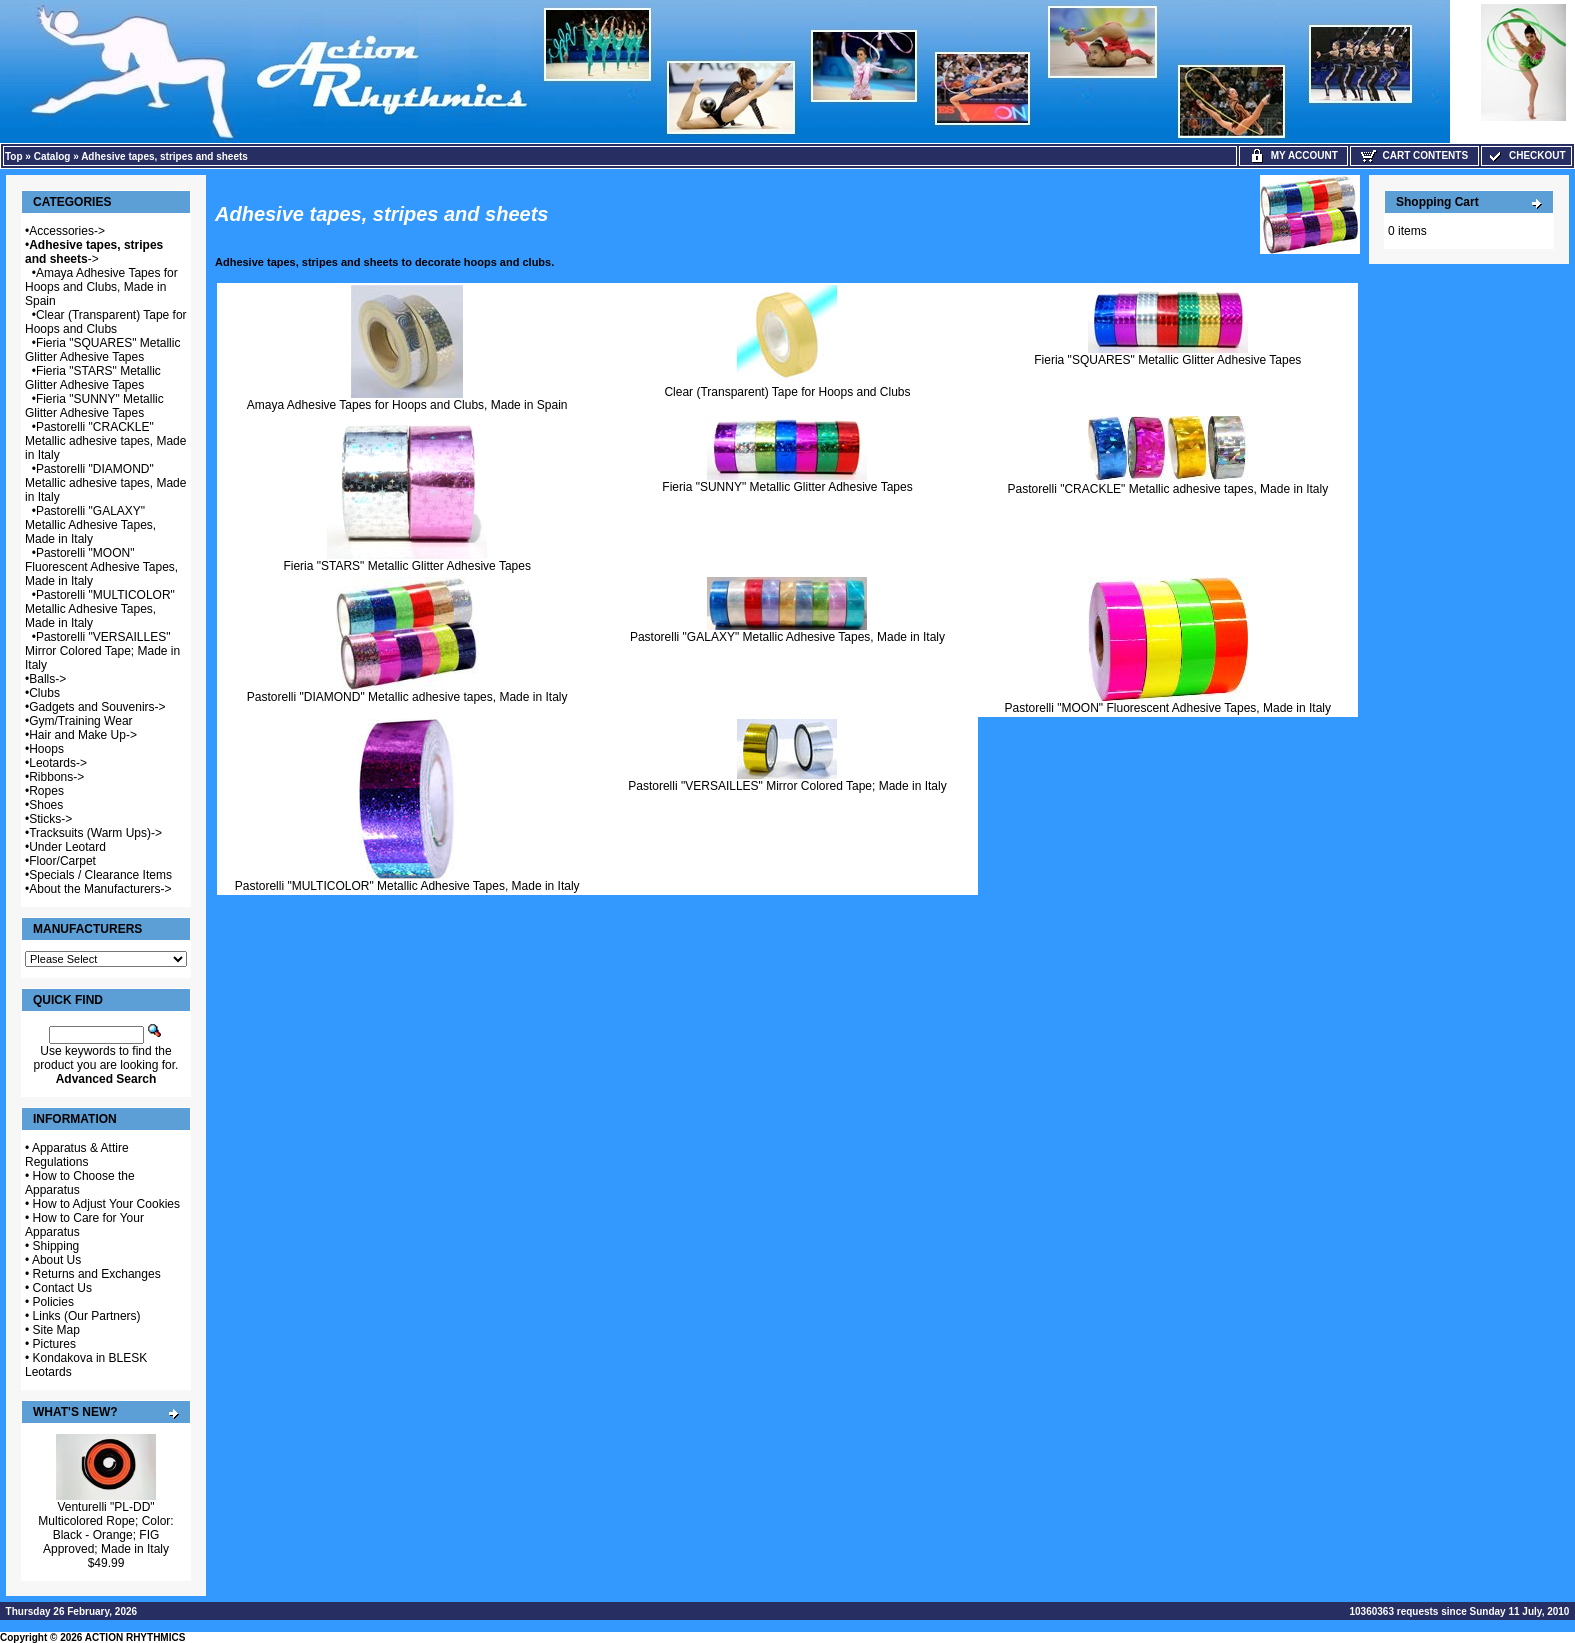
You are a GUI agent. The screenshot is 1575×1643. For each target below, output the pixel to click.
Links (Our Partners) (87, 1316)
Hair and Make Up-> (83, 735)
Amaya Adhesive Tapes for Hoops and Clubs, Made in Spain (101, 287)
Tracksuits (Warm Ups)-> (95, 833)
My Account (1293, 155)
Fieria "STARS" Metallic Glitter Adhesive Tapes (93, 378)
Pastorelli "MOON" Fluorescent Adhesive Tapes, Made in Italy (101, 567)
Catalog (52, 156)
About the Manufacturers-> (100, 889)
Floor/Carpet (62, 861)
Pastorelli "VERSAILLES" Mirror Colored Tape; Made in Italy (102, 651)
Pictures (54, 1344)
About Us (56, 1260)
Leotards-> (58, 763)
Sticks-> (50, 819)
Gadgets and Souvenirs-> (97, 707)
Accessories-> (67, 231)
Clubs (44, 693)
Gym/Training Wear (80, 721)
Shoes (46, 805)
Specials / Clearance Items (100, 875)
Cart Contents (1414, 155)
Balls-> (47, 679)
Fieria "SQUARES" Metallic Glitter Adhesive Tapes (102, 350)
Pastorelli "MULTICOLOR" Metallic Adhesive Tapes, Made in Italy (100, 609)
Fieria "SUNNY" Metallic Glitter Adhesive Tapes (94, 406)
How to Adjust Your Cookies (106, 1204)
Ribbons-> (56, 777)
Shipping (56, 1246)
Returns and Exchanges (97, 1274)
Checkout (1526, 155)
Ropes (46, 791)
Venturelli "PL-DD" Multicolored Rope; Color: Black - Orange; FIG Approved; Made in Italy (105, 1528)
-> (94, 252)
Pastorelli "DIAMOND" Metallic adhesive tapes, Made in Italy (105, 483)
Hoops (46, 749)
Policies (53, 1302)
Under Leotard (67, 847)
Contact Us (62, 1288)
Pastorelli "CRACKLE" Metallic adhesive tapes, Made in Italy (105, 441)
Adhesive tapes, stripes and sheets (164, 156)
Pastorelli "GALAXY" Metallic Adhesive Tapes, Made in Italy (90, 525)
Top (14, 156)
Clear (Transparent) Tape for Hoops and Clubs (106, 322)
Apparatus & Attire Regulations (77, 1155)
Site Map (56, 1330)
